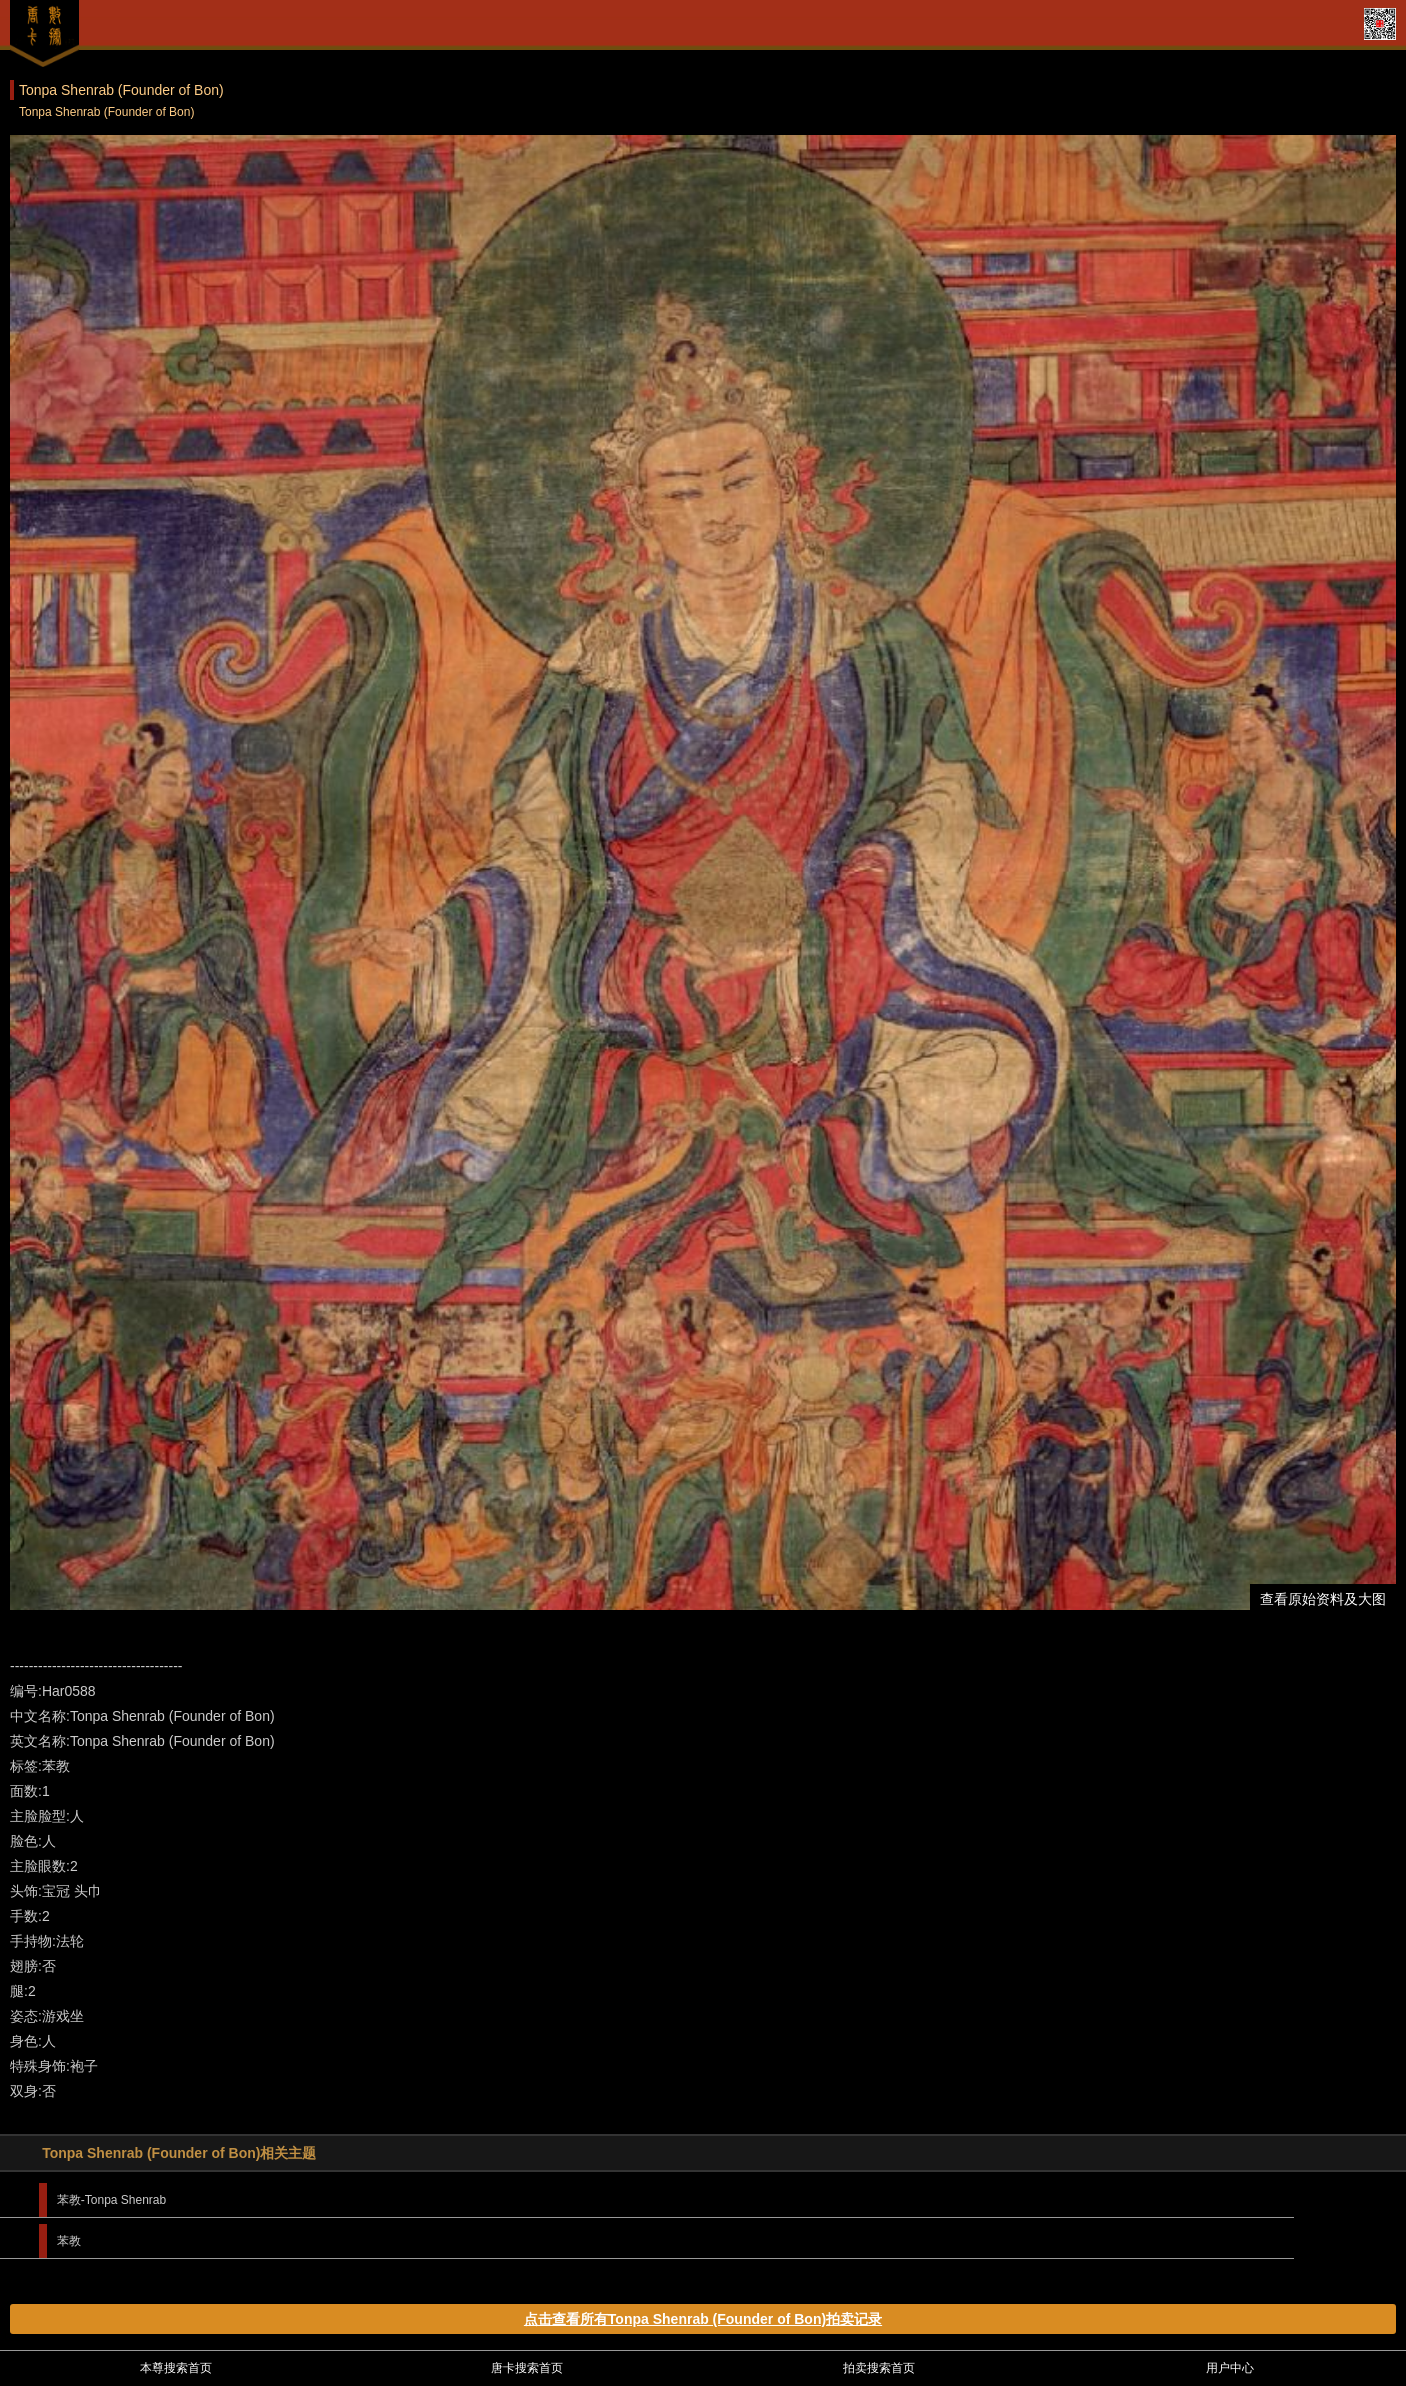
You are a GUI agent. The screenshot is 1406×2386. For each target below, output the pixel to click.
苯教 (69, 2241)
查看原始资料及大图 (1323, 1599)
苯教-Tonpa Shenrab (111, 2200)
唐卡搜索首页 (527, 2368)
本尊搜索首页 (176, 2368)
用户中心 (1230, 2368)
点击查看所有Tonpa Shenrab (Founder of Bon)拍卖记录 (703, 2319)
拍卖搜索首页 (879, 2368)
